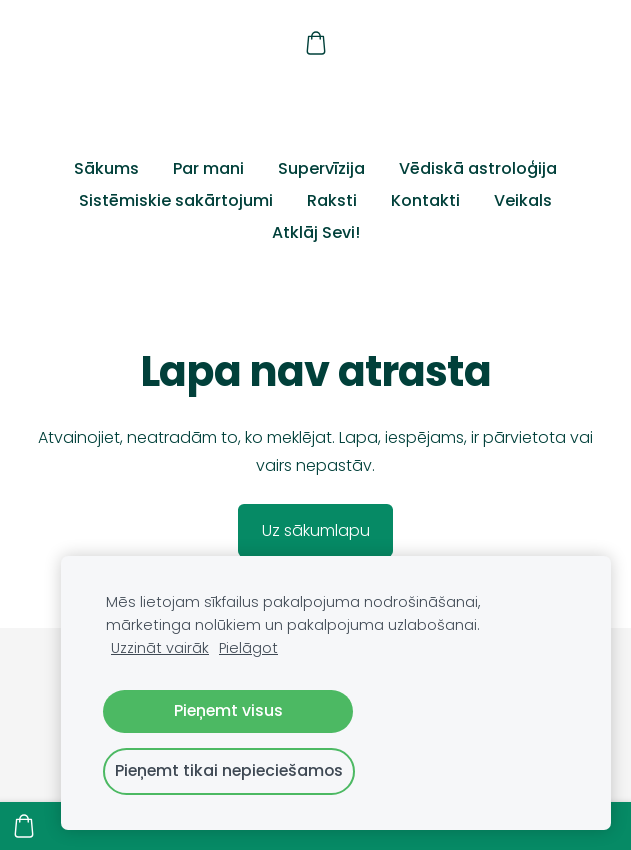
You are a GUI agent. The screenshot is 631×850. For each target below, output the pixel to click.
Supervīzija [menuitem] (321, 168)
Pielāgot (248, 648)
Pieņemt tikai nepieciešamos (229, 770)
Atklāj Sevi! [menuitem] (316, 232)
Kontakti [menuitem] (425, 200)
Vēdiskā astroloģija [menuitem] (478, 168)
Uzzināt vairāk (160, 648)
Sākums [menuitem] (106, 168)
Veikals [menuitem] (523, 200)
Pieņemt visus (228, 710)
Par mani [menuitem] (208, 168)
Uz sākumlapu (316, 530)
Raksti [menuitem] (332, 200)
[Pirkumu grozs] (315, 43)
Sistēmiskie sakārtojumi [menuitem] (176, 200)
